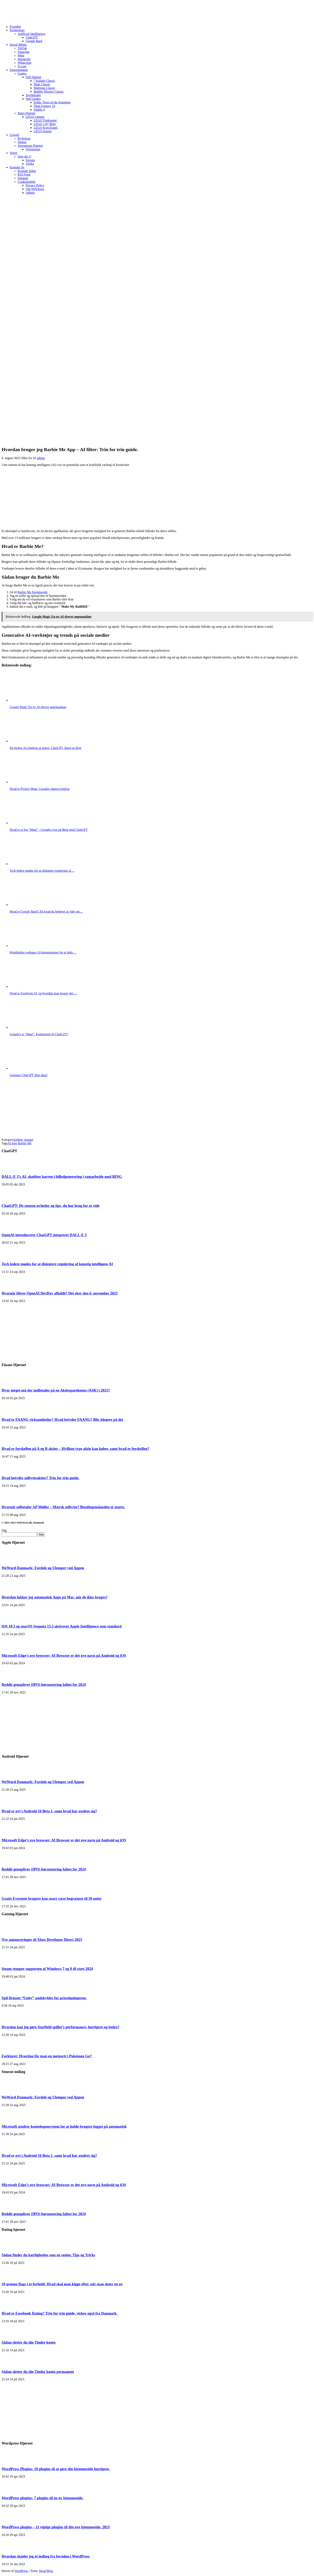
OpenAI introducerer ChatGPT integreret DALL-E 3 (44, 1235)
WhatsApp (24, 62)
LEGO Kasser (43, 131)
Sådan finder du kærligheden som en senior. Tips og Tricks (48, 2255)
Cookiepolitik (26, 181)
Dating (22, 142)
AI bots (12, 1143)
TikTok (22, 48)
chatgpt (28, 1139)
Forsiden (15, 26)
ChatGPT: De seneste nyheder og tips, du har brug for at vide (51, 1205)
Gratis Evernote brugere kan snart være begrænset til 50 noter (52, 1898)
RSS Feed (24, 174)
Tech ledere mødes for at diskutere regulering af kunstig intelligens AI (57, 1264)
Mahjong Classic (44, 88)
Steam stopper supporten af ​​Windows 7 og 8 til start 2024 (47, 1969)
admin (41, 458)
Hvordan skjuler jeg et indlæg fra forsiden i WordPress (46, 2556)
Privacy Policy (35, 185)
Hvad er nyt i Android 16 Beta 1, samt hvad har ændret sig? (49, 1811)
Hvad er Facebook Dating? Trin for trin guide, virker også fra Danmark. (60, 2313)
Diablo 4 (39, 109)
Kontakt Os (17, 167)
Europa (30, 160)
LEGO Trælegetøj (45, 120)
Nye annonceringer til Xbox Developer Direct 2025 (42, 1939)
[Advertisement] (157, 226)
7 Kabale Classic (44, 80)
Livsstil (14, 135)
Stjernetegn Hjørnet (30, 145)
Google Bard (34, 41)
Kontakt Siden (27, 171)
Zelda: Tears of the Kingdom (52, 102)
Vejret (13, 153)
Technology (17, 30)
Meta (21, 55)
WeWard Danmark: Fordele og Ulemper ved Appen (43, 1568)
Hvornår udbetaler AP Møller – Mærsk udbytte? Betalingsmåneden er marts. (63, 1507)
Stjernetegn (33, 149)
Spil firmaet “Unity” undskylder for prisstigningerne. (44, 1998)
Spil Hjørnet (33, 77)
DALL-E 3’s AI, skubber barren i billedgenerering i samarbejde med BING (62, 1176)
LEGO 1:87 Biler (45, 124)
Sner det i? (24, 156)
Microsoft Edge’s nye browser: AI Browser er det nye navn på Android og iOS (64, 1655)
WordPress (21, 2571)
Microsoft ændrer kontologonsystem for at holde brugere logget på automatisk (64, 2126)
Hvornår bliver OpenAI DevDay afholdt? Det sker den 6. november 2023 (60, 1293)
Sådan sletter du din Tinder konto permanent (38, 2372)
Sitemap (23, 178)
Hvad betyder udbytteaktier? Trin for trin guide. (40, 1478)
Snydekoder (33, 95)
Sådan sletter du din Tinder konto (28, 2342)
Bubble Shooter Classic (49, 91)
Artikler (18, 1139)
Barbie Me (25, 1143)
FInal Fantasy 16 (44, 106)
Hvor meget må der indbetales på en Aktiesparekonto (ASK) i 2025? (56, 1390)
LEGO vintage (35, 116)
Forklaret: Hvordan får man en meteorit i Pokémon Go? (47, 2056)
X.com (22, 66)
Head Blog (46, 2571)
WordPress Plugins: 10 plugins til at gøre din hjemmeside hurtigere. (56, 2469)
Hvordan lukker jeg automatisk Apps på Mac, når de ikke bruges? (55, 1597)
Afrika (30, 163)
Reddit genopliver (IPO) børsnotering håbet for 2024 (44, 1684)
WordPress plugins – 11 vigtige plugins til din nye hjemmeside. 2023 (56, 2527)
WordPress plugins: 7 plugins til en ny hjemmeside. (42, 2498)
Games (22, 73)
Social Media (18, 44)
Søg (4, 1530)
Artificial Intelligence (31, 33)
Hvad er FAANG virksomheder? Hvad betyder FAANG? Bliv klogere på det (62, 1419)
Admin (30, 192)
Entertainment (19, 70)
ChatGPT (32, 37)
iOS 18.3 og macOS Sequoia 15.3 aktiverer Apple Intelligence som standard (62, 1626)
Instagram (24, 59)
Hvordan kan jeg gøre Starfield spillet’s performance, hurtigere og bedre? (60, 2027)
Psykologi (24, 138)
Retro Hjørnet (26, 113)
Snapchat (23, 52)
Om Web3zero (35, 189)
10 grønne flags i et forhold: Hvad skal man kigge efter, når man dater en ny (62, 2284)
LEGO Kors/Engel (46, 127)
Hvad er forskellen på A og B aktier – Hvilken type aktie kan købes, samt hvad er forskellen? (75, 1448)
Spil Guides (33, 98)
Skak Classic (42, 84)
